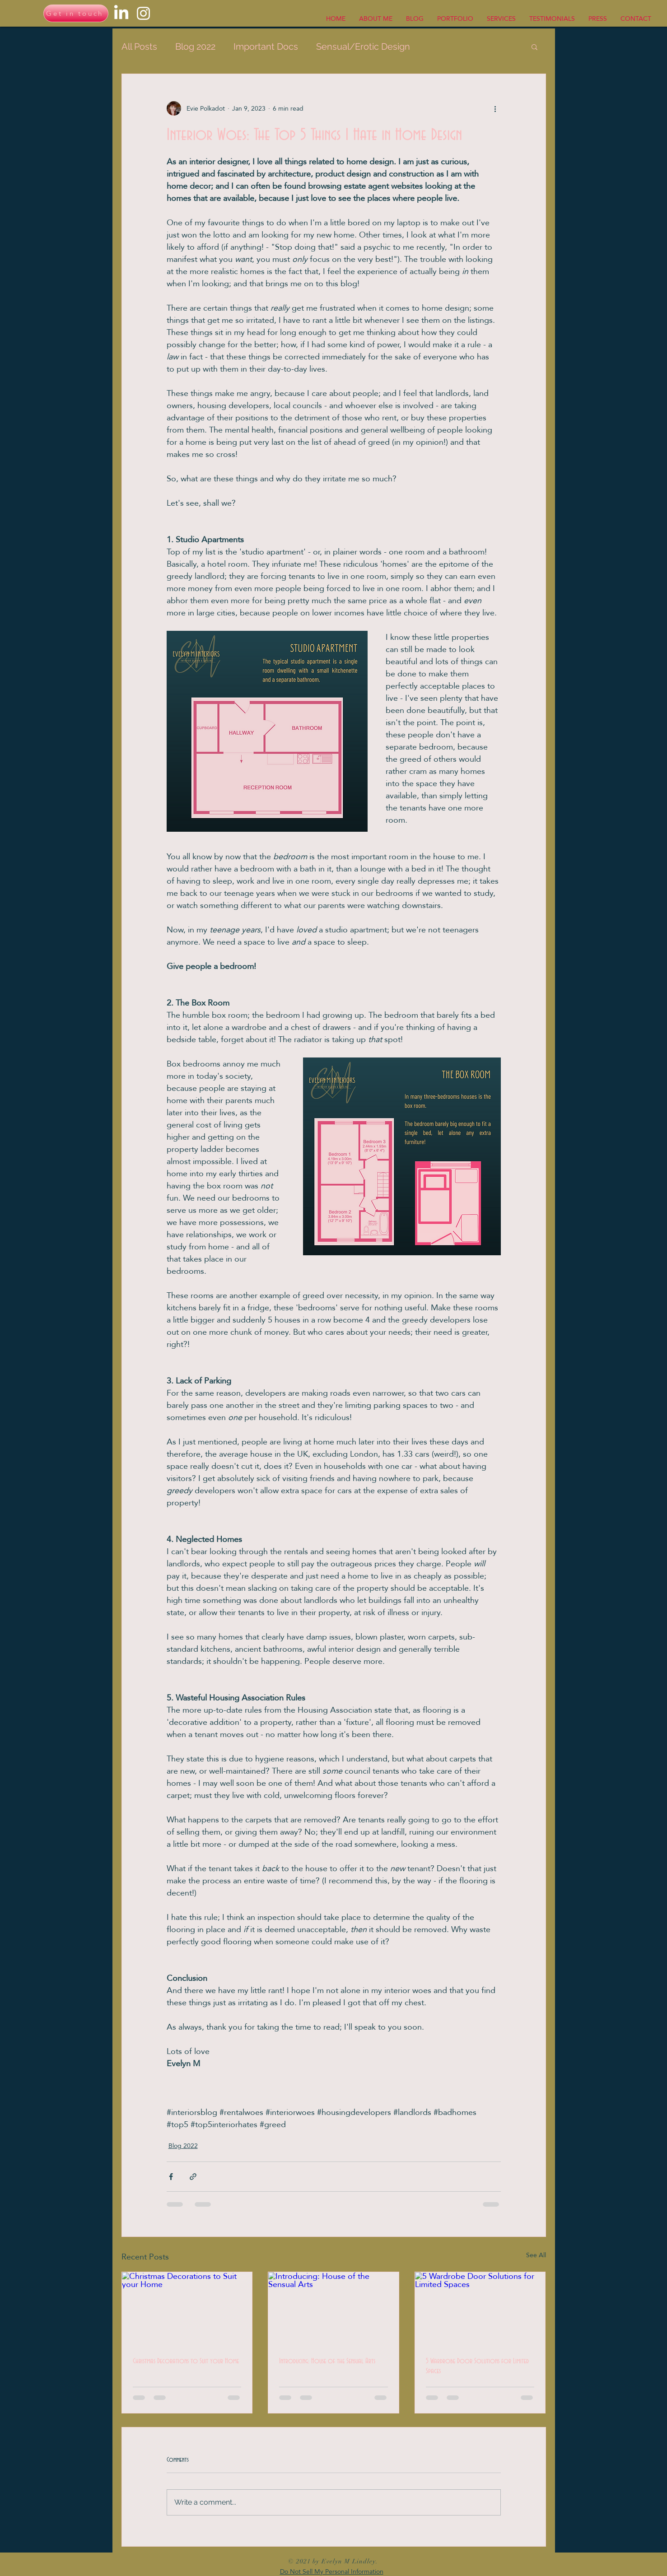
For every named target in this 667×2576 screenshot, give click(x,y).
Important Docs (265, 46)
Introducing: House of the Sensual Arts (327, 2361)
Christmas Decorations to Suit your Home (186, 2361)
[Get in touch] (75, 13)
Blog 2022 (195, 46)
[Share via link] (193, 2176)
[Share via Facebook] (171, 2176)
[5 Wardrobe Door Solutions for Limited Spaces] (480, 2308)
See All (536, 2255)
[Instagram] (143, 13)
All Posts (139, 46)
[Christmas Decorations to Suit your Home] (187, 2308)
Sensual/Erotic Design (363, 46)
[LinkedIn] (121, 13)
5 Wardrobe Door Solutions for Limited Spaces (477, 2366)
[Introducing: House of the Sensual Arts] (333, 2308)
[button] (534, 46)
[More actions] (495, 108)
